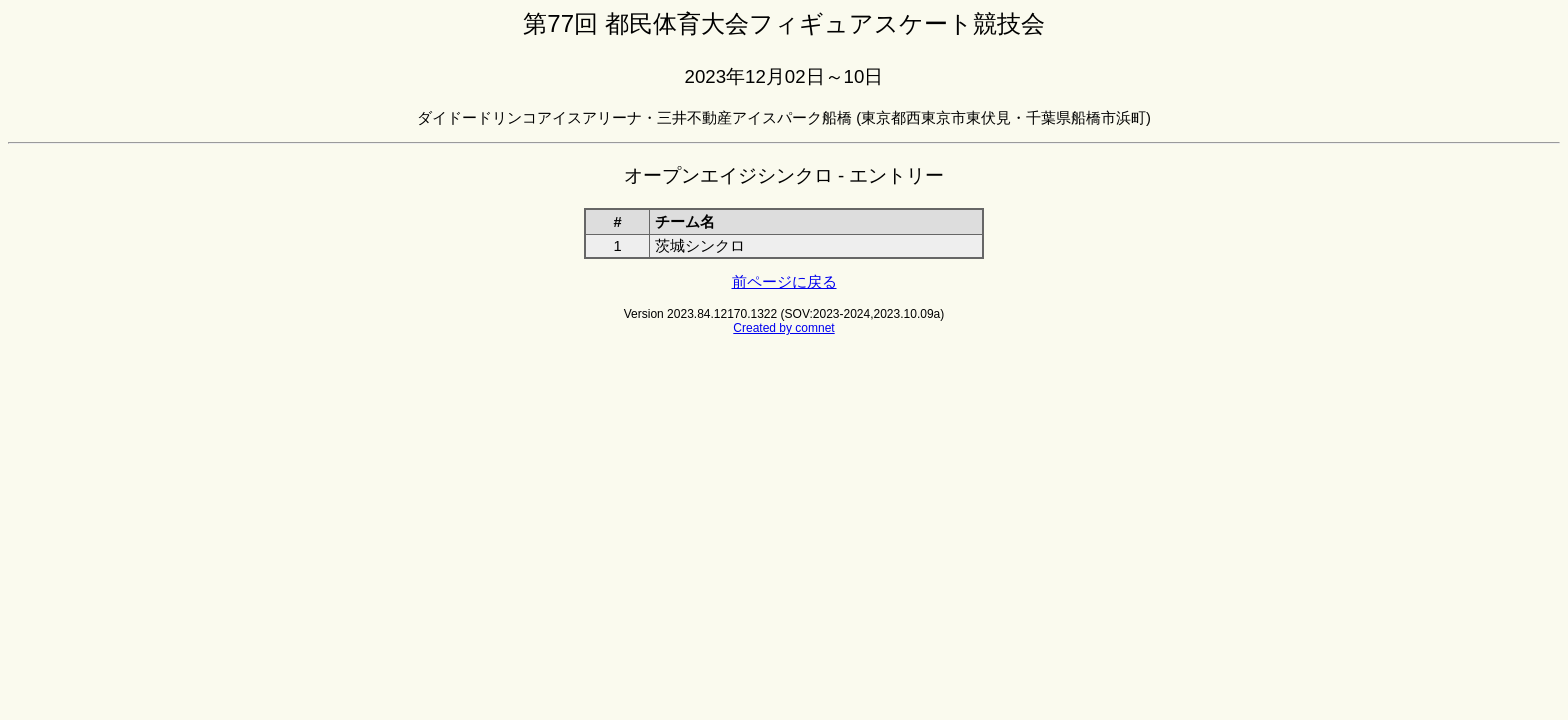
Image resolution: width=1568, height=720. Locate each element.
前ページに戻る (784, 282)
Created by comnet (783, 328)
